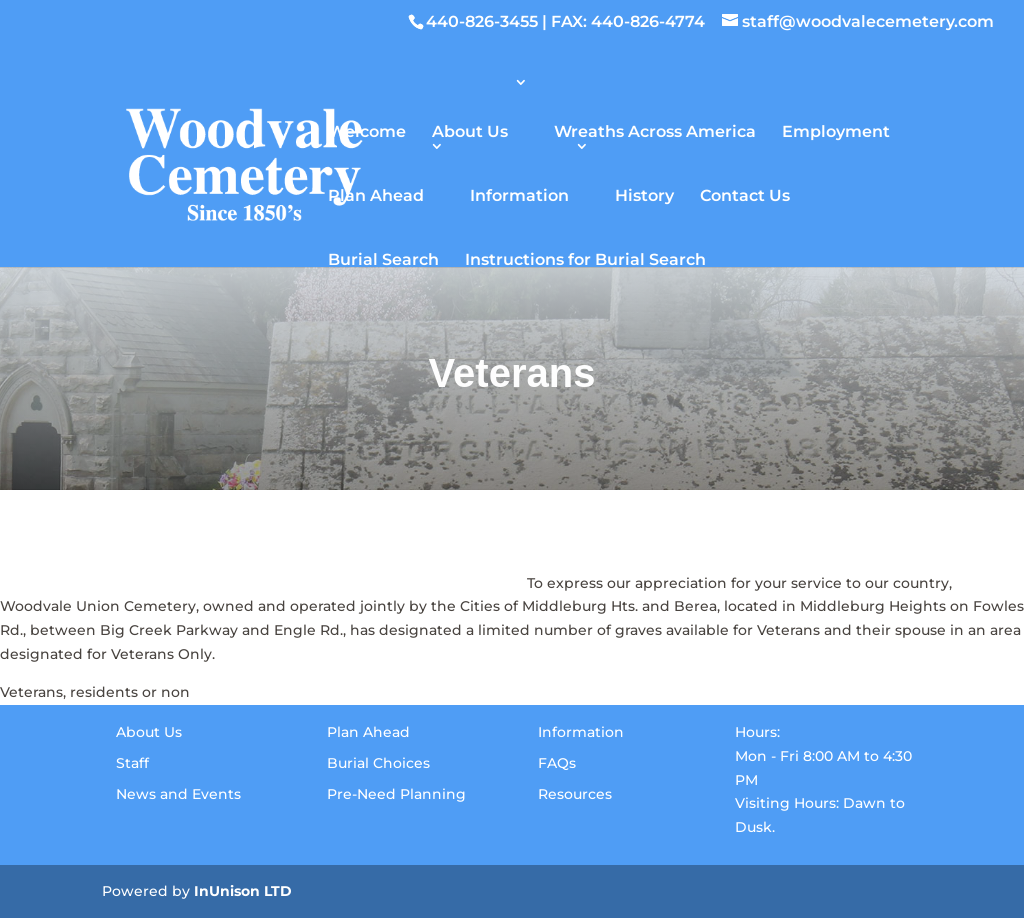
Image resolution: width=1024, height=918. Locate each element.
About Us (470, 130)
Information (519, 194)
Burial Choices (378, 763)
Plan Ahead (376, 194)
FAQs (557, 763)
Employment (836, 130)
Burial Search (383, 258)
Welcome (367, 130)
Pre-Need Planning (396, 794)
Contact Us (745, 194)
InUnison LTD (243, 891)
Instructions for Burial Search (585, 258)
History (644, 194)
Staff (132, 763)
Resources (575, 794)
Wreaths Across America (655, 130)
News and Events (178, 794)
